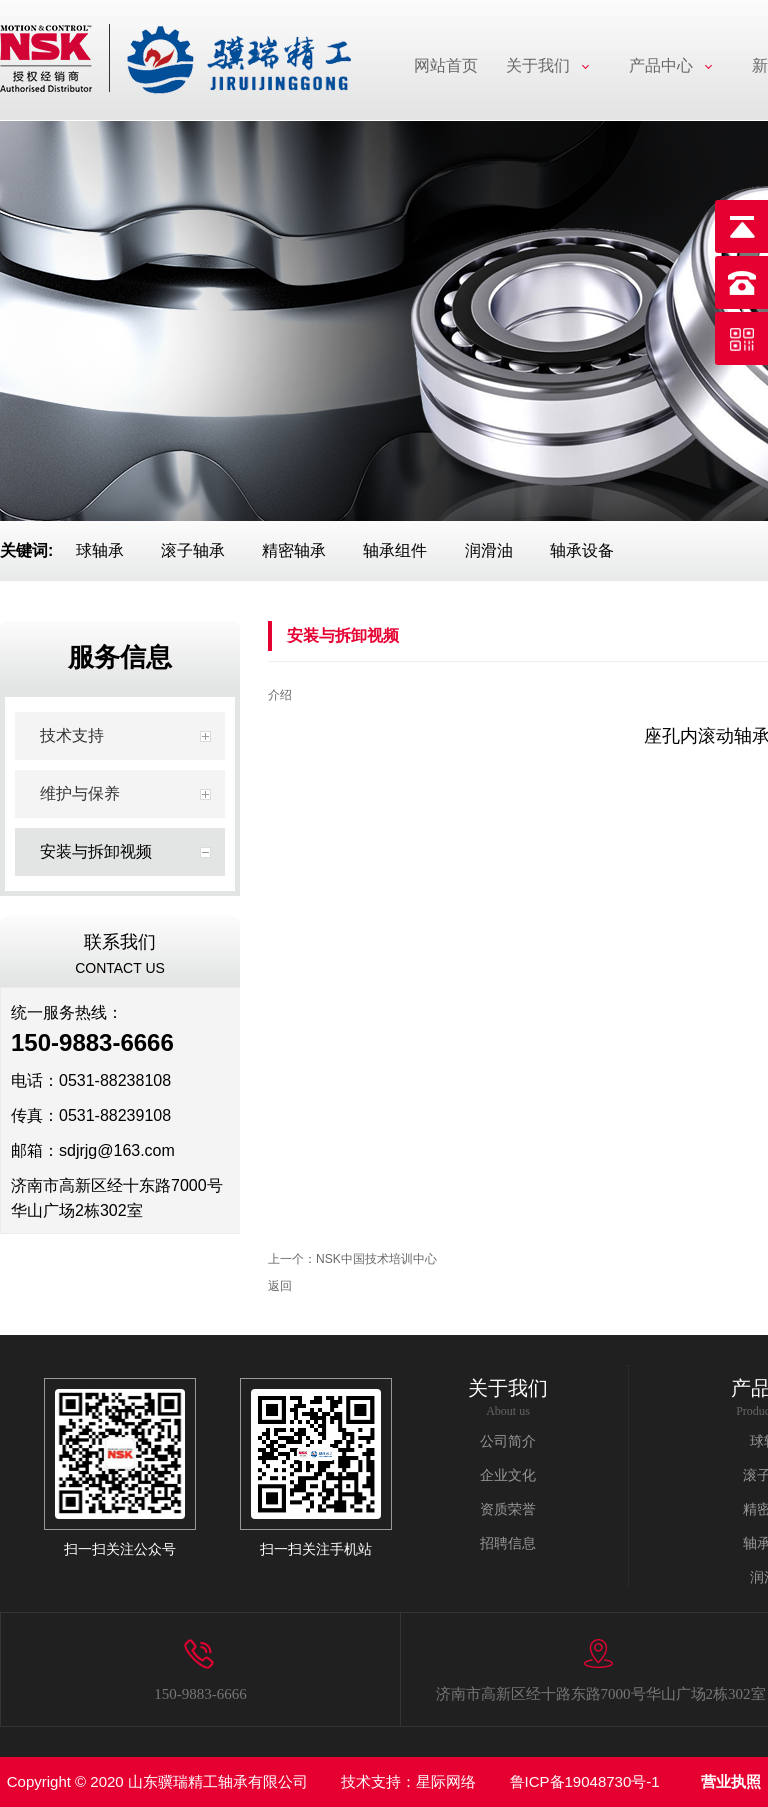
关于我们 (538, 65)
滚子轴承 (193, 550)
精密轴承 (294, 550)
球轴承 (100, 550)
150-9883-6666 (200, 1694)
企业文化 (508, 1475)
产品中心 (661, 65)
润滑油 (489, 550)
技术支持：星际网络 (408, 1781)
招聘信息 (508, 1543)
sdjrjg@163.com (117, 1150)
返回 (280, 1286)
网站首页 (446, 65)
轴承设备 (582, 550)
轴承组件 (395, 550)
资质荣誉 (508, 1509)
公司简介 (508, 1441)
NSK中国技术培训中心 (376, 1259)
